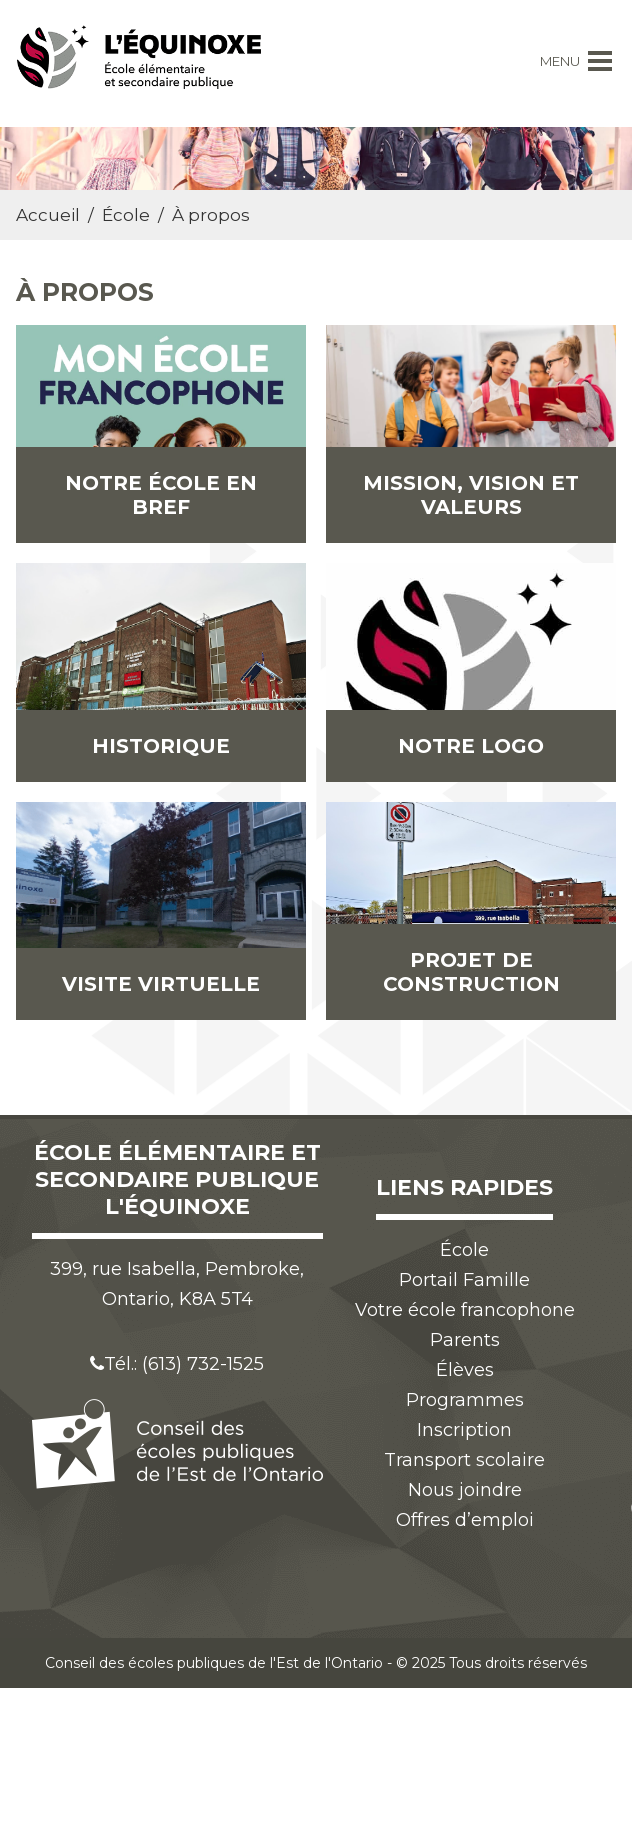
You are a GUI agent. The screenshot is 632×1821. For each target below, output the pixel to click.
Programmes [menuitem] (465, 1400)
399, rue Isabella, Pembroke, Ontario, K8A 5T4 (177, 1284)
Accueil (48, 215)
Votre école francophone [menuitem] (465, 1310)
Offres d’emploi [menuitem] (465, 1520)
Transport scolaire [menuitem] (464, 1460)
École (126, 215)
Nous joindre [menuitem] (465, 1490)
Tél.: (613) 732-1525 (177, 1364)
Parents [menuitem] (465, 1340)
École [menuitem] (464, 1250)
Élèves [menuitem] (465, 1370)
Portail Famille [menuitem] (464, 1280)
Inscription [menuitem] (464, 1430)
